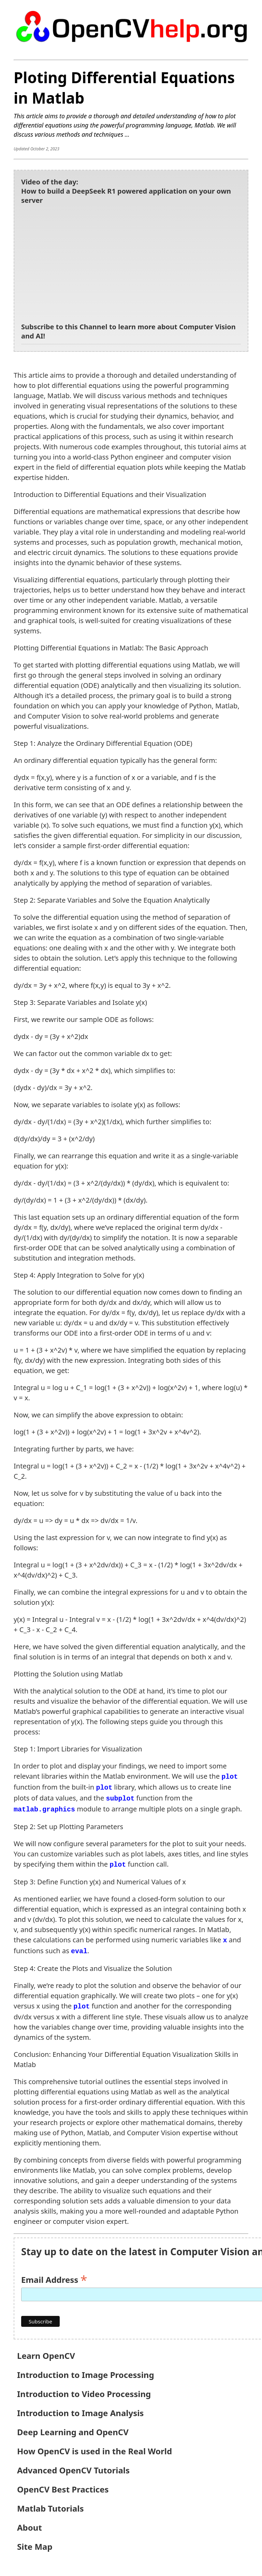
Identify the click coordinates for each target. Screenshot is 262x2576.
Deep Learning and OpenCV (73, 2428)
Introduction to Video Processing (84, 2389)
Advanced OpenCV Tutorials (73, 2466)
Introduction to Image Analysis (80, 2408)
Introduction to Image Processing (85, 2370)
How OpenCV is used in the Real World (94, 2447)
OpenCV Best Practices (63, 2485)
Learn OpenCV (46, 2351)
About (29, 2523)
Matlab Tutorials (50, 2504)
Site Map (35, 2542)
